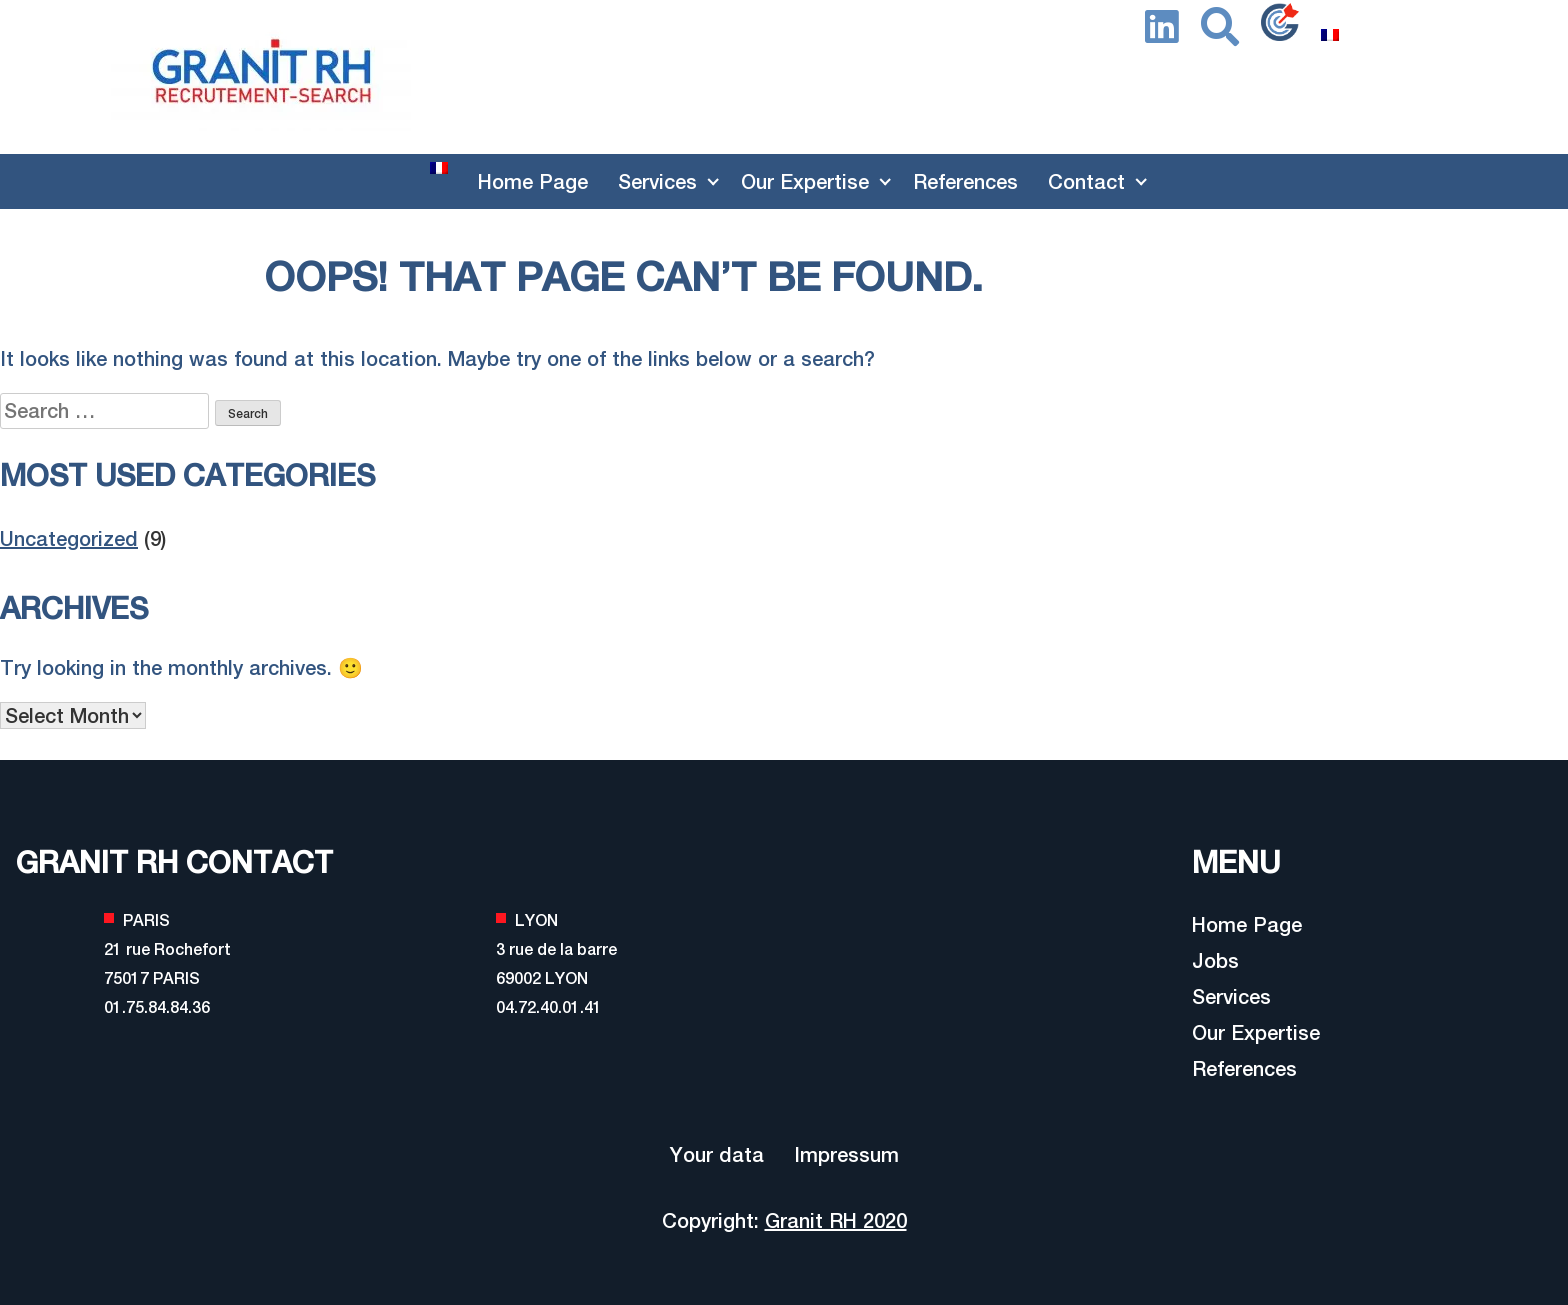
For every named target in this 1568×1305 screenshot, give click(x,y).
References (965, 181)
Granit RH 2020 (836, 1220)
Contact (1086, 181)
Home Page (533, 181)
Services (657, 181)
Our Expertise (805, 181)
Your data (717, 1154)
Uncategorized (69, 538)
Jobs (1215, 960)
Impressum (846, 1154)
